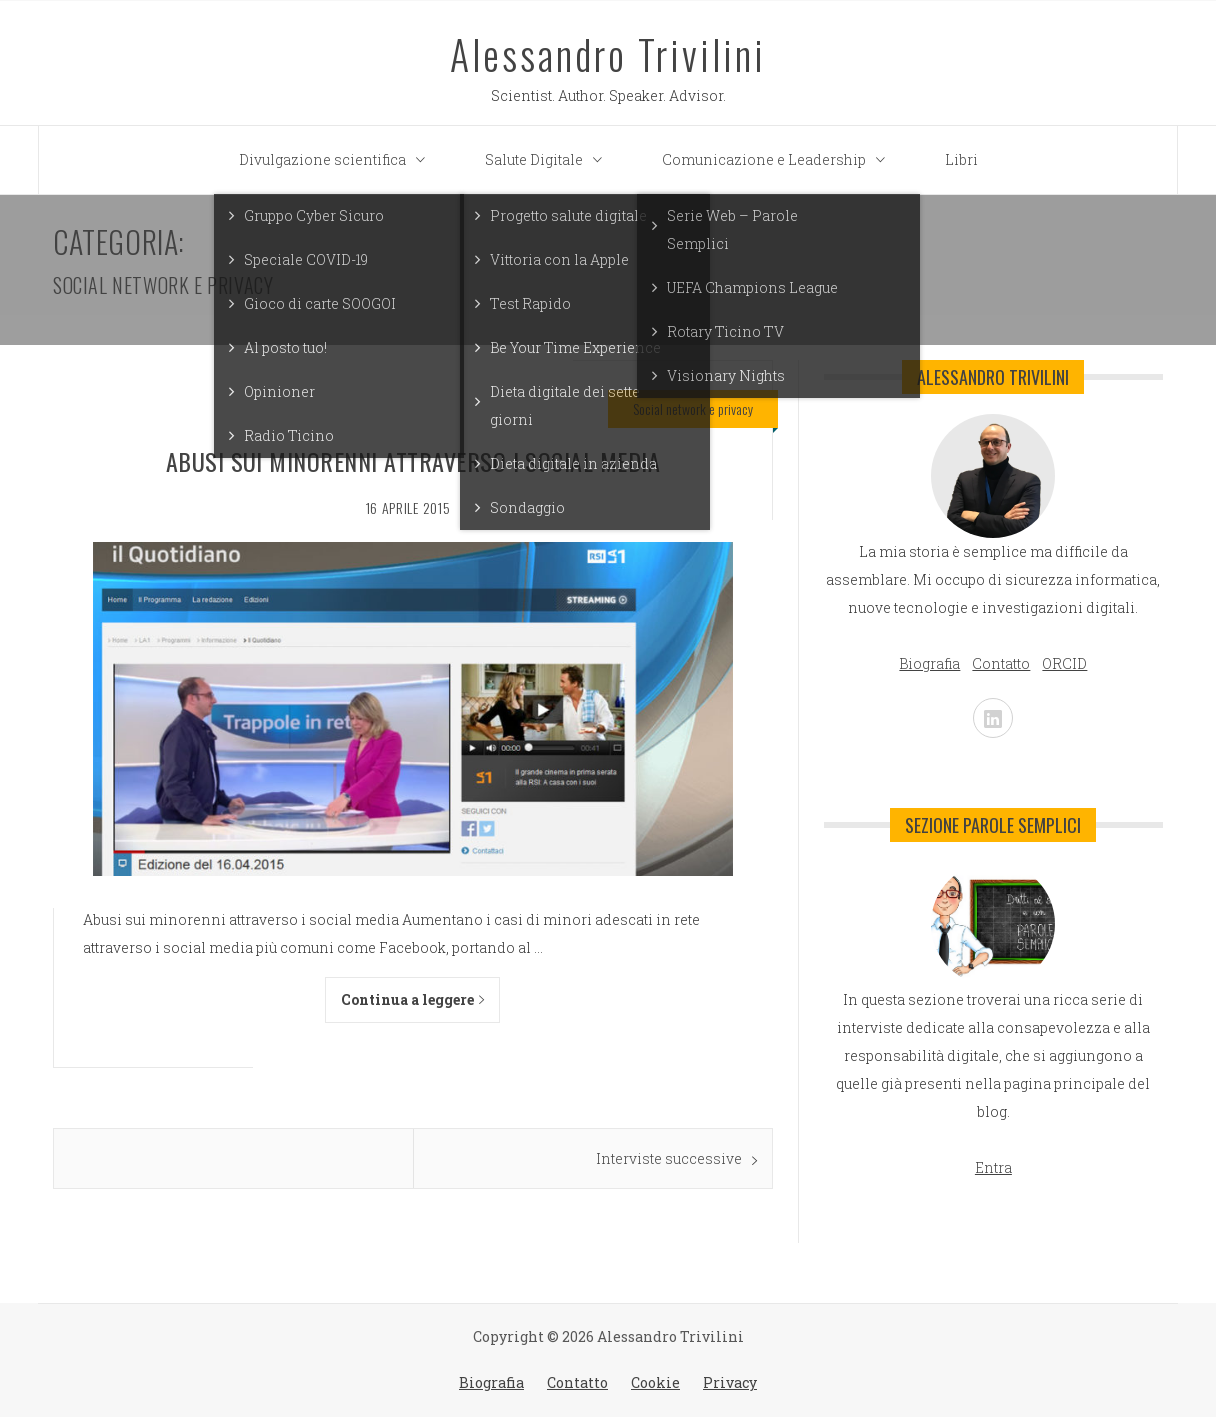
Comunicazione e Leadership (778, 160)
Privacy (730, 1382)
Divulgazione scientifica (337, 160)
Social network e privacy (693, 408)
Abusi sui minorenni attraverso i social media (413, 461)
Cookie (655, 1382)
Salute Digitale (548, 160)
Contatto (577, 1382)
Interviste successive (669, 1158)
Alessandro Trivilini (608, 54)
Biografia (491, 1382)
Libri (961, 159)
